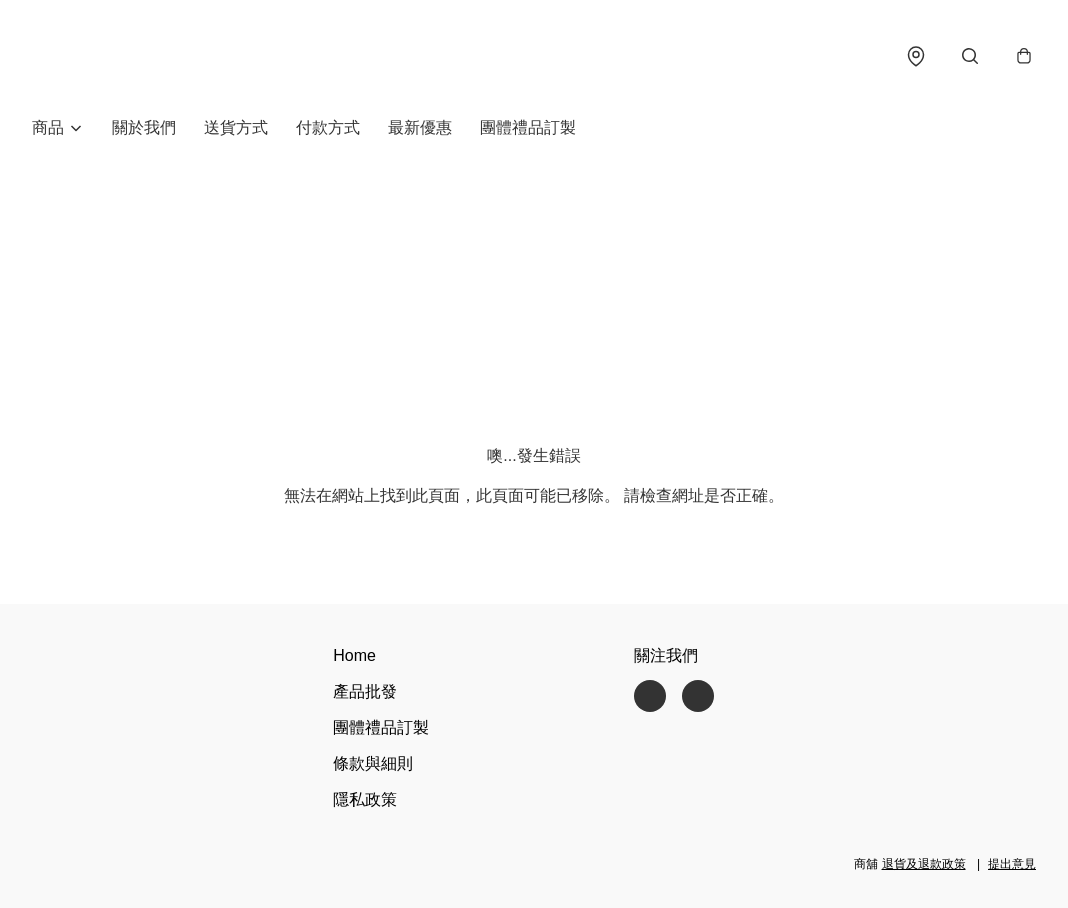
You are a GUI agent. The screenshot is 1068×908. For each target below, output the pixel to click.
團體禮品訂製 (528, 127)
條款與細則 (373, 763)
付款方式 (328, 127)
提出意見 (1012, 864)
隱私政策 (365, 799)
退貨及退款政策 (924, 864)
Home (354, 655)
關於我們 (144, 127)
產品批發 (365, 691)
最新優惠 (420, 127)
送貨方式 (236, 127)
